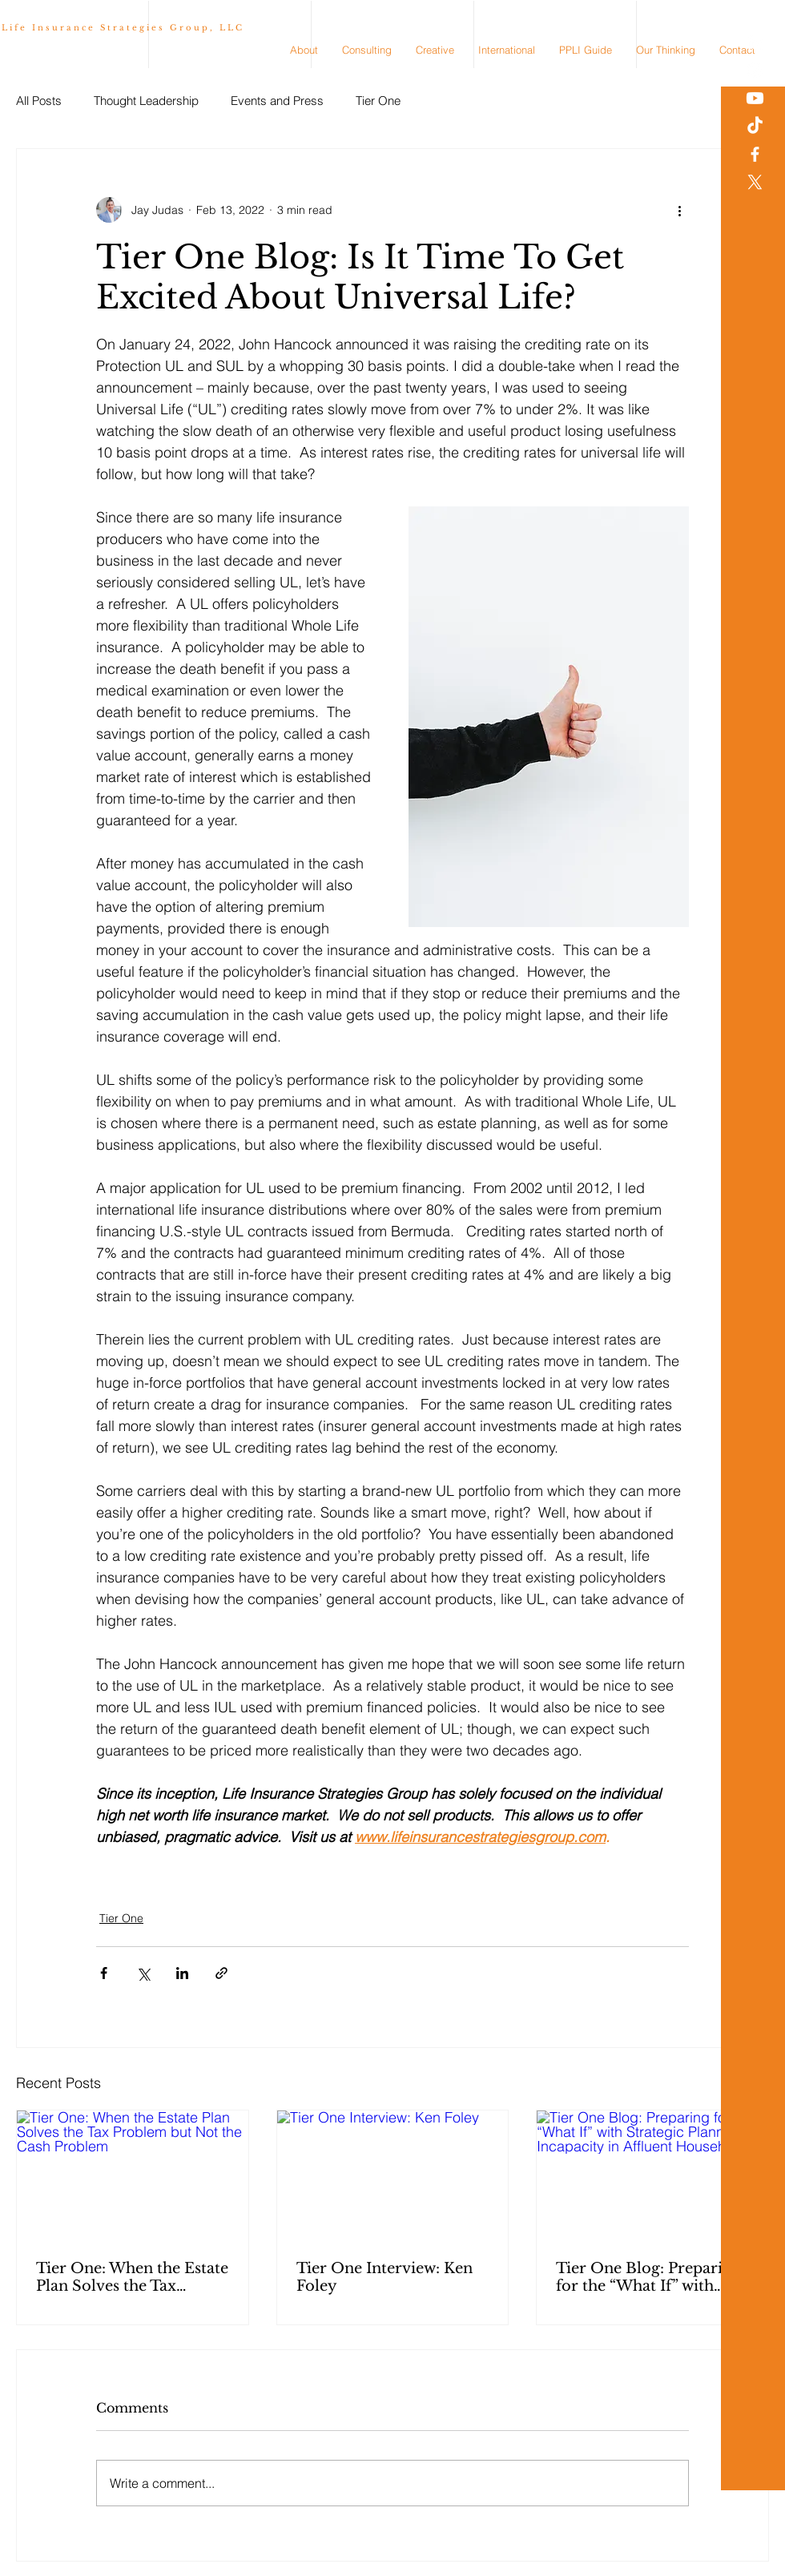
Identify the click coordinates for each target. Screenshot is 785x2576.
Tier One (378, 100)
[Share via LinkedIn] (182, 1973)
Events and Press (277, 100)
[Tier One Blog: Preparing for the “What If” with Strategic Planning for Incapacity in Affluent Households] (652, 2175)
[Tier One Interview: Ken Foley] (393, 2175)
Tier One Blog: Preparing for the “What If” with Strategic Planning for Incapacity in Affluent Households (648, 2277)
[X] (755, 182)
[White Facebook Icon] (755, 154)
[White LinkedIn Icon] (755, 42)
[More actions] (679, 210)
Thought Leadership (146, 100)
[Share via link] (221, 1973)
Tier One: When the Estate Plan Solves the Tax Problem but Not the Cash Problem (132, 2277)
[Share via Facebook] (103, 1973)
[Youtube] (755, 98)
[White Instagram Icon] (755, 70)
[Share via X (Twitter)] (143, 1973)
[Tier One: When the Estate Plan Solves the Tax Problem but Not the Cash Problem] (132, 2175)
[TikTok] (755, 126)
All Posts (39, 100)
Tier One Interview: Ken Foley (384, 2277)
